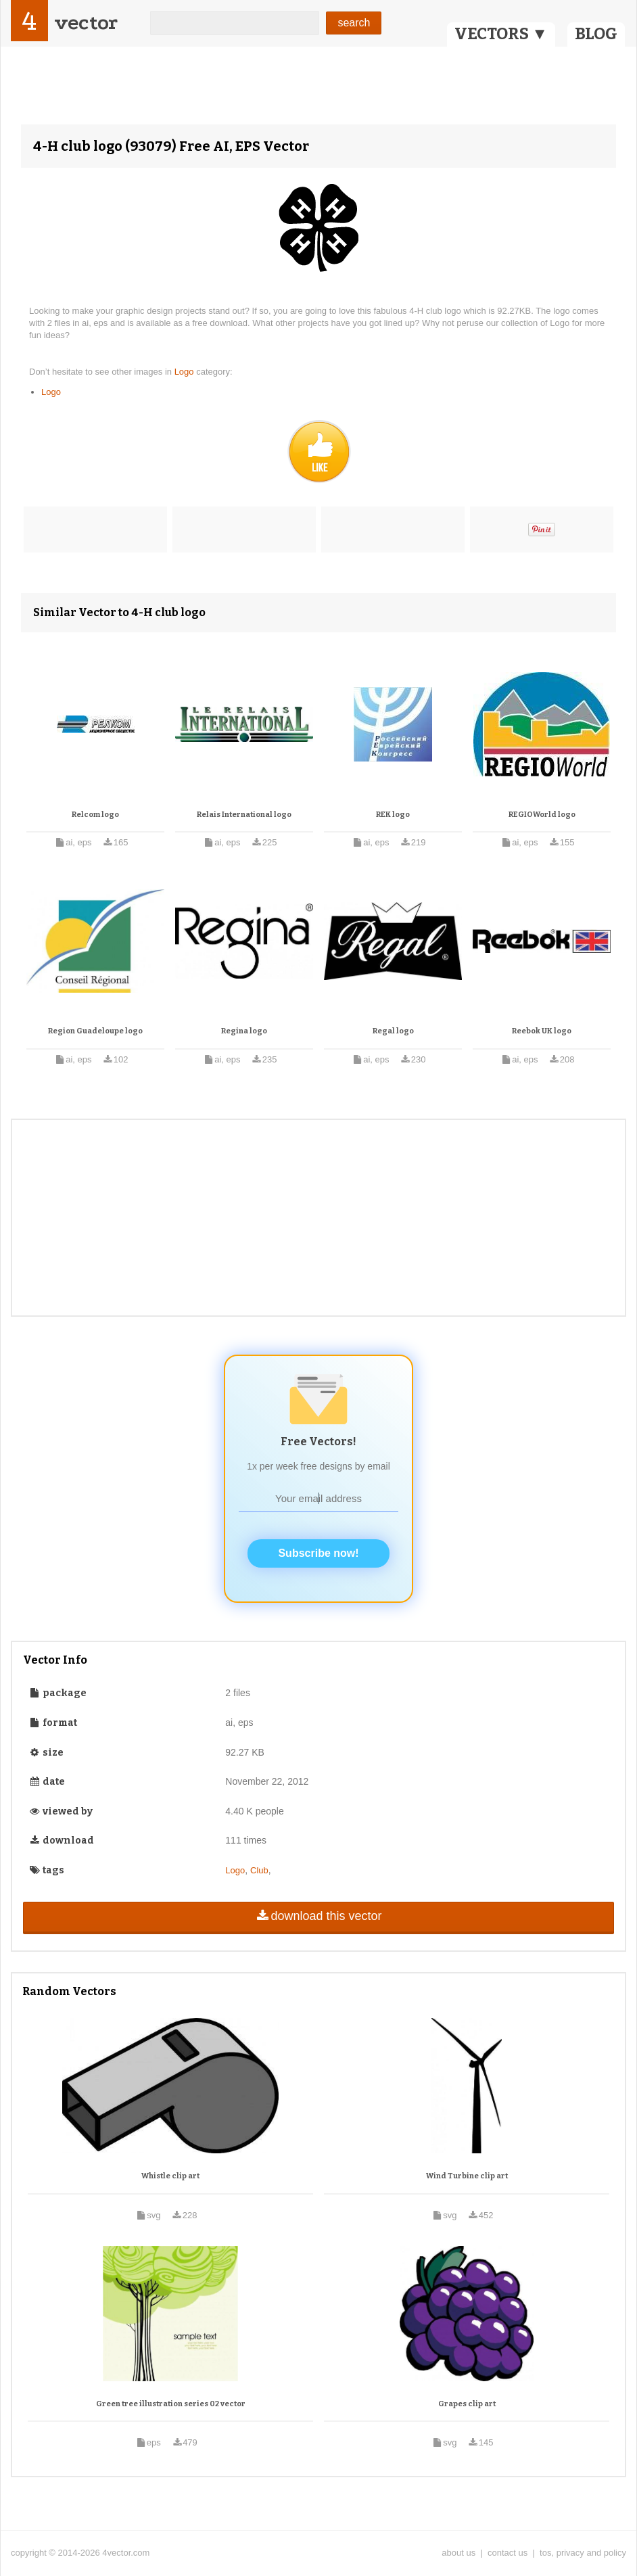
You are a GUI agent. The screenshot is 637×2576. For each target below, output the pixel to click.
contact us (507, 2553)
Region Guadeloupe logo (95, 1031)
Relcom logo (95, 814)
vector (86, 22)
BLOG (596, 33)
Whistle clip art (170, 2176)
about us (458, 2553)
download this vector (318, 1916)
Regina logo (244, 1031)
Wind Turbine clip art (467, 2176)
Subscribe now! (318, 1553)
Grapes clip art (467, 2403)
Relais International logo (244, 814)
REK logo (393, 814)
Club (259, 1870)
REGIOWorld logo (542, 814)
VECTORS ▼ (501, 33)
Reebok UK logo (541, 1031)
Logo (185, 372)
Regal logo (393, 1031)
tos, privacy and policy (583, 2553)
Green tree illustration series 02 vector (170, 2403)
